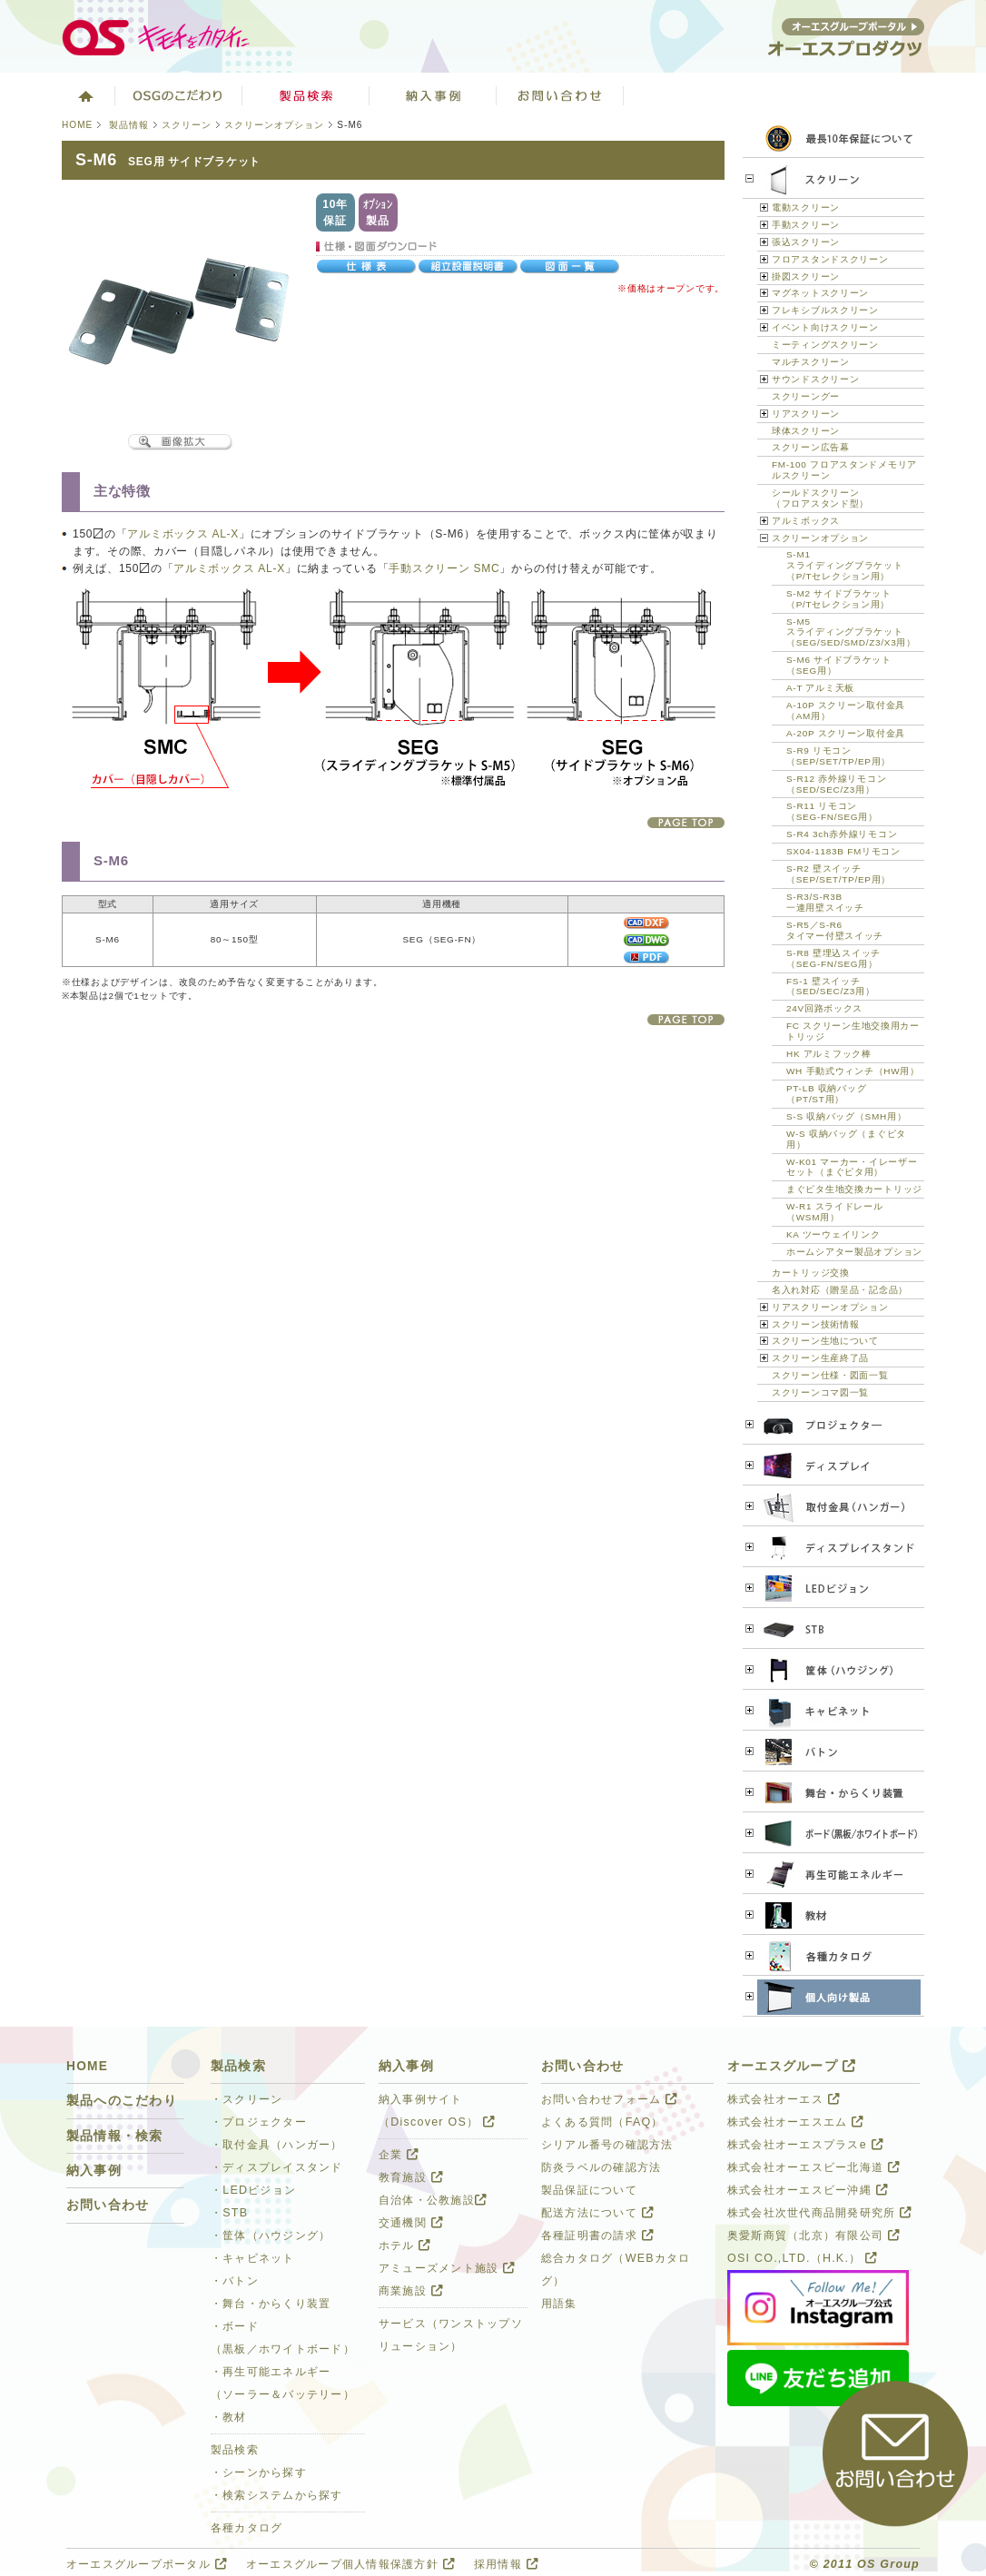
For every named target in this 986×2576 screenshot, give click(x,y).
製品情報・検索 (114, 2136)
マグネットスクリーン (820, 293)
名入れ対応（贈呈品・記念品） (840, 1290)
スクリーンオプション (274, 125)
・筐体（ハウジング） (270, 2235)
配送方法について (597, 2212)
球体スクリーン (806, 431)
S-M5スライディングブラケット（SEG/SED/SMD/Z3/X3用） (851, 632)
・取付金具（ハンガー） (277, 2144)
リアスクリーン (806, 414)
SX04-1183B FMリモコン (843, 851)
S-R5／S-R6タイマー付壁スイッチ (834, 930)
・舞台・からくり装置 (270, 2303)
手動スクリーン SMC (444, 568)
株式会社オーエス (783, 2099)
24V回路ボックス (824, 1008)
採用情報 (506, 2564)
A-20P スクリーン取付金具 (845, 733)
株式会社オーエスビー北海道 (813, 2167)
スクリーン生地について (825, 1341)
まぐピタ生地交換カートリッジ (854, 1189)
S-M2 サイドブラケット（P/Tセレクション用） (839, 598)
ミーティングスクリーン (825, 345)
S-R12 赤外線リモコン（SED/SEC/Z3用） (836, 784)
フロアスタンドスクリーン (830, 259)
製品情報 (129, 125)
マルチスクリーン (811, 362)
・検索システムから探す (277, 2495)
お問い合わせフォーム (609, 2099)
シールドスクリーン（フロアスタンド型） (820, 498)
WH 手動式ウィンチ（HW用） (853, 1071)
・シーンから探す (259, 2472)
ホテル (405, 2245)
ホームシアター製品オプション (854, 1252)
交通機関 (411, 2222)
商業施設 (411, 2291)
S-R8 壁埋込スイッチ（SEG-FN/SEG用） (833, 958)
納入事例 (94, 2170)
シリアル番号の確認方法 (607, 2144)
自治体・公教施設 (433, 2200)
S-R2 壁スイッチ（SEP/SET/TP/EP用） (838, 874)
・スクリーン (247, 2099)
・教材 (229, 2417)
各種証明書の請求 (597, 2235)
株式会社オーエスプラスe (805, 2144)
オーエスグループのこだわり (178, 95)
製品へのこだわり (121, 2100)
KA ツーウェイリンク (833, 1234)
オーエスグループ (791, 2066)
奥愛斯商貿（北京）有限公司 (813, 2235)
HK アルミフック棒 (829, 1054)
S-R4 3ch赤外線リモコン (841, 834)
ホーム (84, 95)
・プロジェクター (259, 2122)
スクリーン (187, 125)
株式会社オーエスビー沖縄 (807, 2190)
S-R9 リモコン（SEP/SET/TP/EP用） (838, 755)
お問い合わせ (560, 95)
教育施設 (411, 2177)
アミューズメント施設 (447, 2268)
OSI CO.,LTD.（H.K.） (802, 2258)
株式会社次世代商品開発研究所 (819, 2212)
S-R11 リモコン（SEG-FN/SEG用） (832, 811)
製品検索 (306, 95)
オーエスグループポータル (146, 2564)
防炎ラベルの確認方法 (601, 2167)
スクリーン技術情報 (815, 1324)
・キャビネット (253, 2258)
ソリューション (433, 95)
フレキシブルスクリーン (825, 310)
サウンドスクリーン (815, 379)
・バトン (235, 2281)
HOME (77, 125)
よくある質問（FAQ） (602, 2122)
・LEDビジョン (253, 2190)
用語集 (559, 2303)
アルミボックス (806, 521)
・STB (229, 2212)
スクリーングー (806, 396)
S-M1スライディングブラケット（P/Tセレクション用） (844, 565)
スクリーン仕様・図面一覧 (830, 1375)
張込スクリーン (806, 242)
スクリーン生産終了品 (820, 1358)
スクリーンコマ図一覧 (820, 1392)
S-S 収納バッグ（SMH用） (846, 1116)
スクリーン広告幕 (811, 447)
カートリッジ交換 (811, 1273)
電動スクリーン (806, 207)
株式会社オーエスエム (795, 2122)
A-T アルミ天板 (820, 688)
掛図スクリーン (806, 276)
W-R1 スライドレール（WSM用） (834, 1211)
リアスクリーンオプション (830, 1307)
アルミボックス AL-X (183, 534)
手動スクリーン (806, 225)
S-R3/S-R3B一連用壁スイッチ (825, 902)
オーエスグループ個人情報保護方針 (350, 2564)
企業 (399, 2154)
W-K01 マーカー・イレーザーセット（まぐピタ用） (852, 1167)
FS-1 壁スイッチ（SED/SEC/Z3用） (830, 986)
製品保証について (589, 2190)
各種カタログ (247, 2528)
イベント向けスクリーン (825, 327)
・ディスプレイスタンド (277, 2167)
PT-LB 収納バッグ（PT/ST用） (826, 1093)
